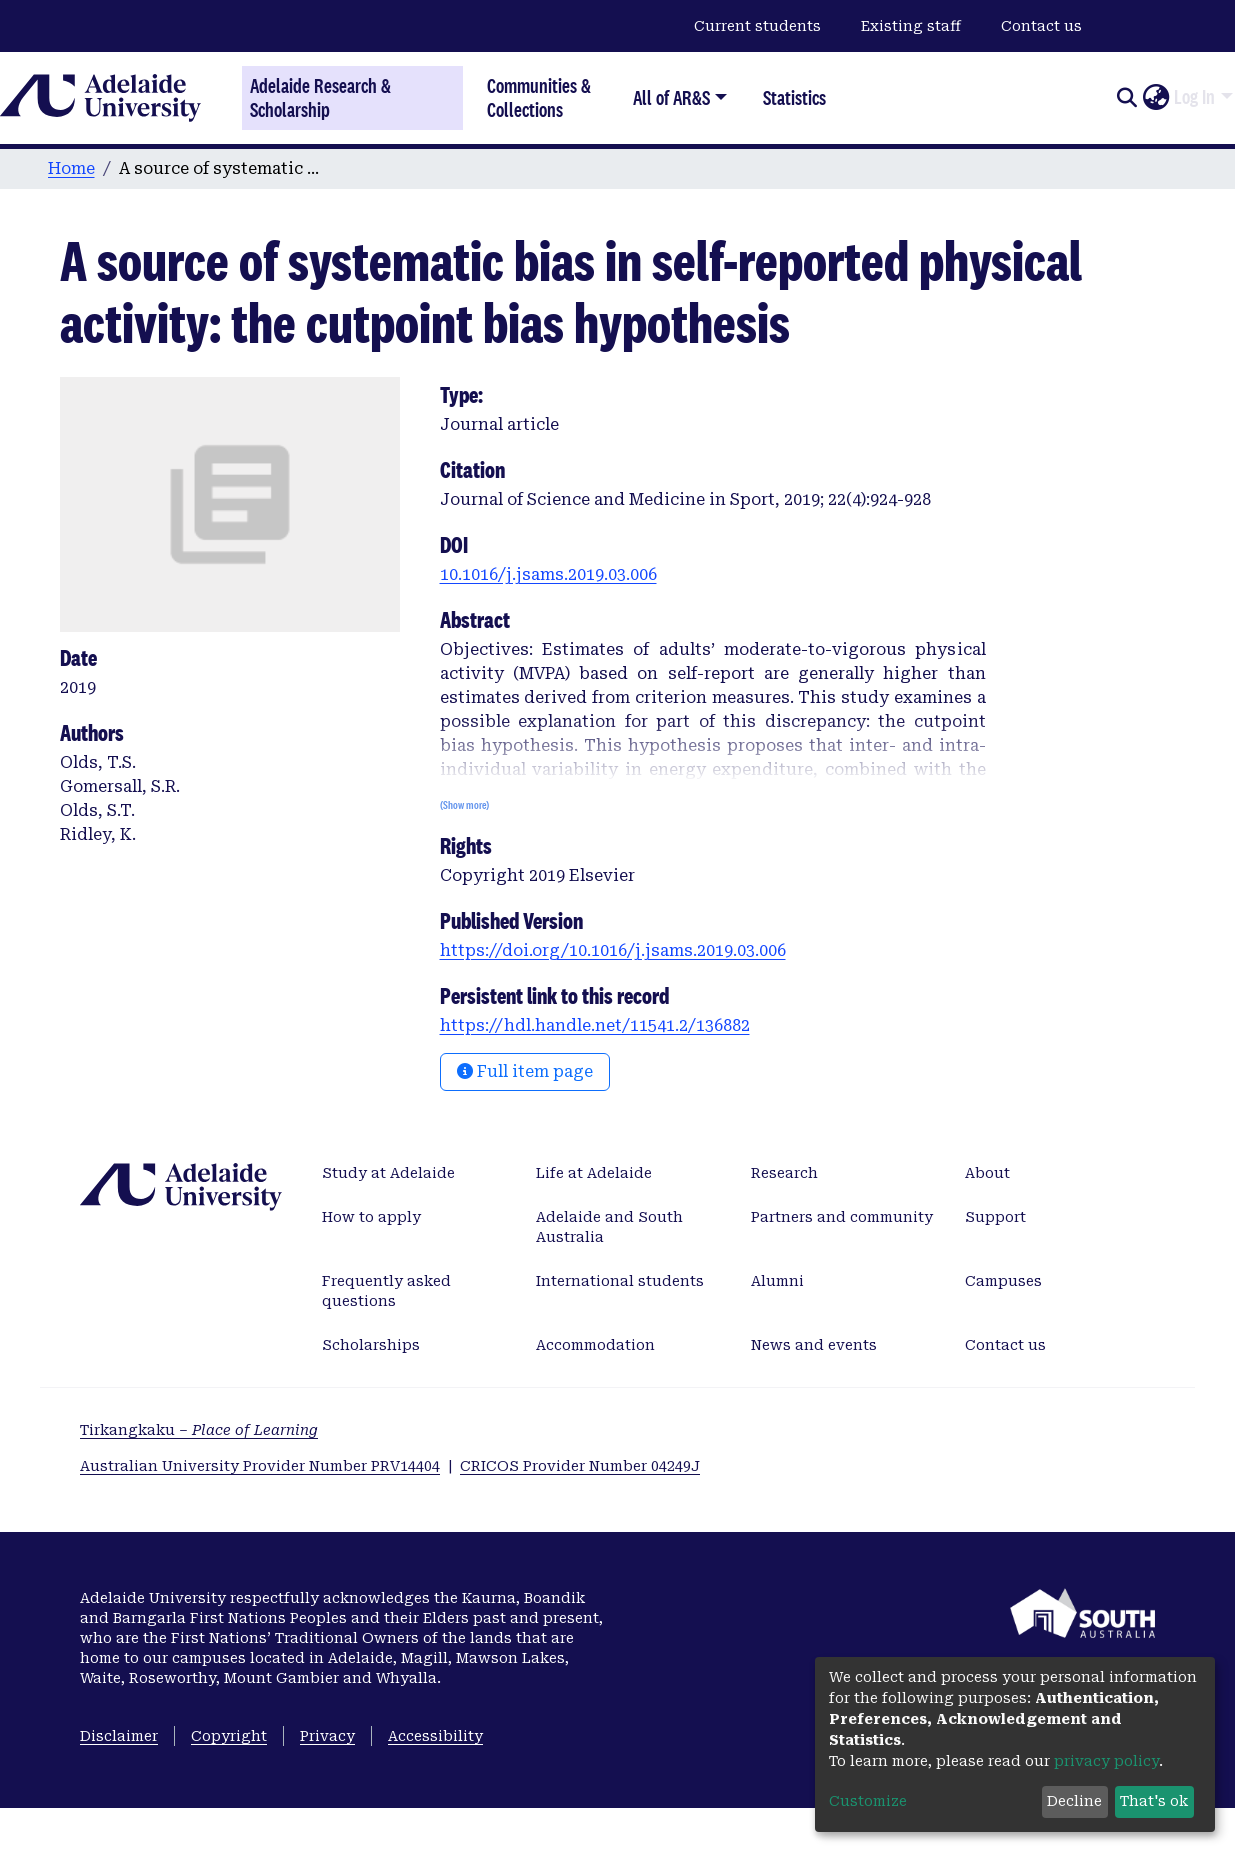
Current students (757, 26)
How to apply (371, 1217)
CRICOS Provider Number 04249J (580, 1466)
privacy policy (1106, 1761)
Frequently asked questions (386, 1291)
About (987, 1173)
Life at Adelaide (594, 1173)
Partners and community (842, 1217)
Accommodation (595, 1345)
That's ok (1154, 1801)
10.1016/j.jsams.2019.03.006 (548, 574)
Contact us (1041, 26)
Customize (868, 1801)
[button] (1155, 98)
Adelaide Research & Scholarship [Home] (320, 98)
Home (71, 168)
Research (784, 1173)
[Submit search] (1126, 98)
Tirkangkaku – (199, 1430)
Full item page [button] (525, 1071)
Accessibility (435, 1736)
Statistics (794, 97)
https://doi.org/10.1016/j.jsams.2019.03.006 (613, 950)
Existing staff (911, 26)
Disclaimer (119, 1736)
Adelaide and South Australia (609, 1227)
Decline (1074, 1801)
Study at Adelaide (388, 1173)
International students (620, 1281)
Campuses (1003, 1281)
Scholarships (371, 1345)
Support (995, 1217)
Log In (1194, 97)
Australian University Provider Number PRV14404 (260, 1466)
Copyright (229, 1736)
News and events (814, 1345)
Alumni (777, 1281)
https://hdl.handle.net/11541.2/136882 (595, 1025)
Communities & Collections (539, 97)
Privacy (327, 1736)
